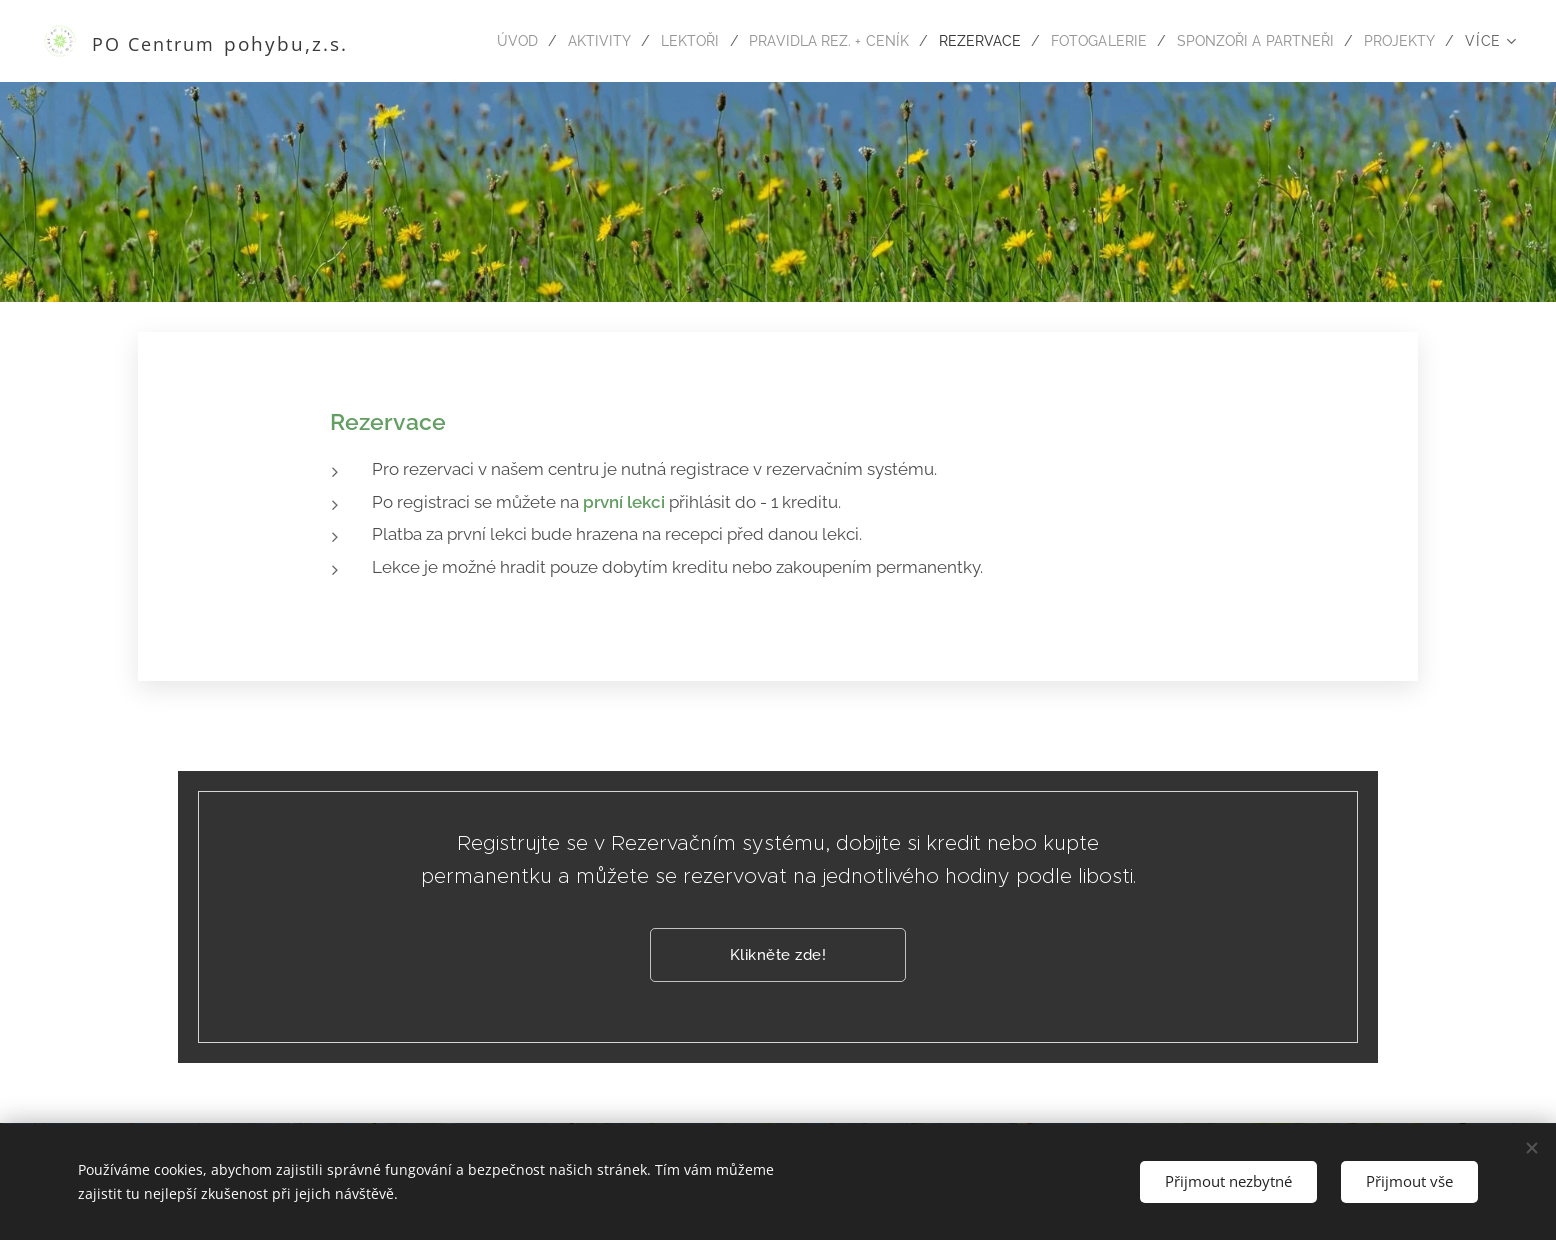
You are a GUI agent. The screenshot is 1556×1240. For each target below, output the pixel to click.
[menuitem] (474, 41)
